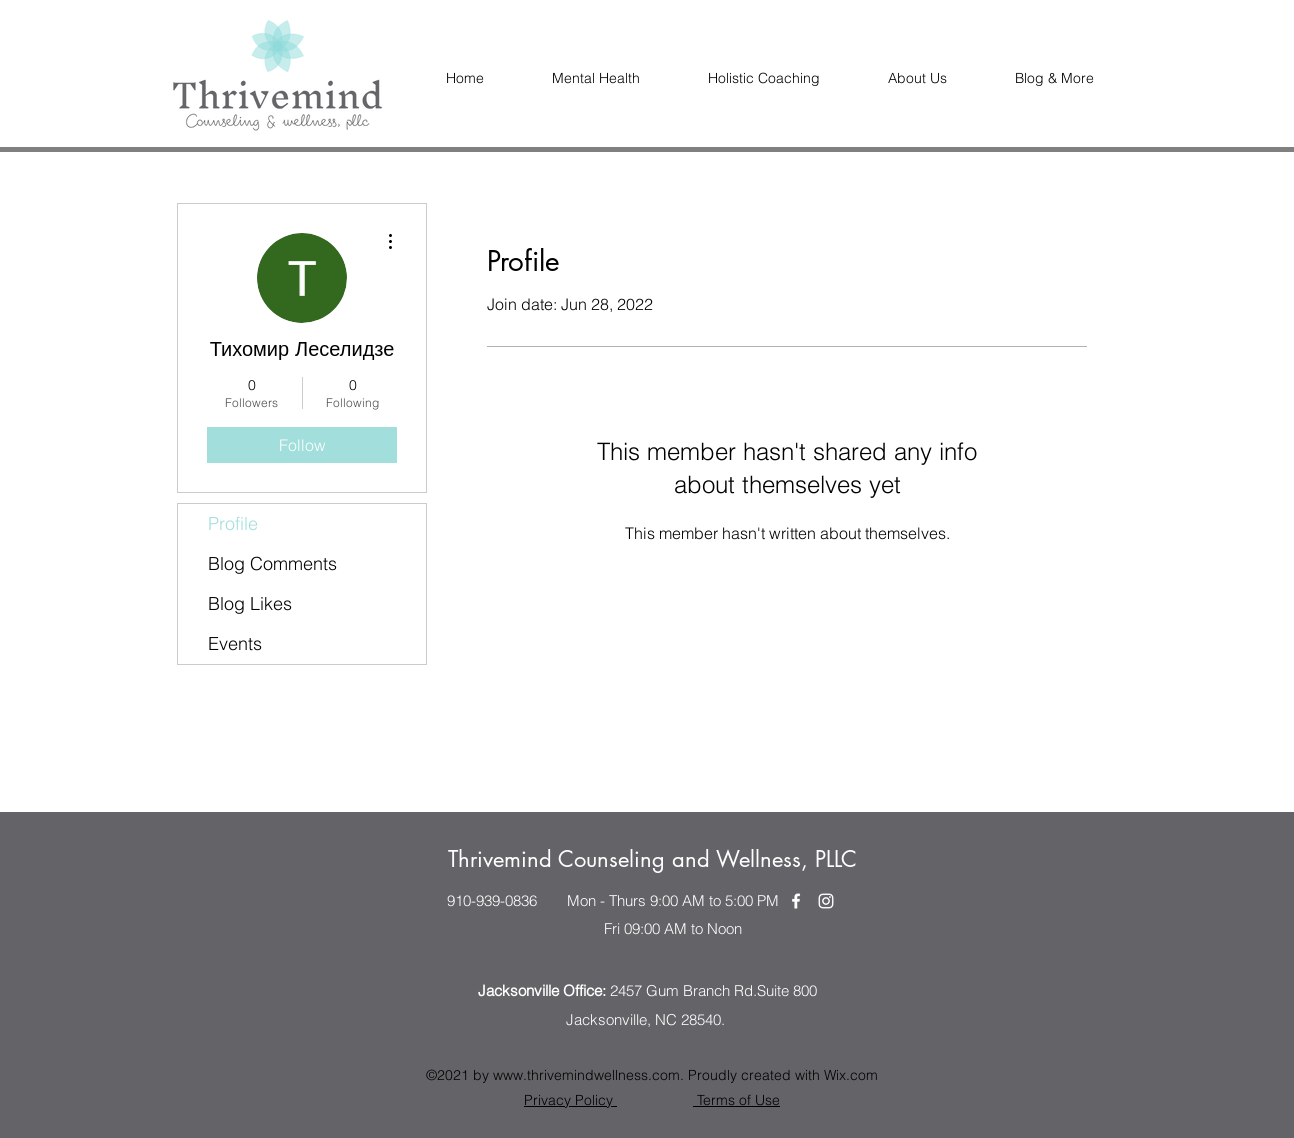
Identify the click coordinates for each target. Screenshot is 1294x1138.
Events (235, 643)
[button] (917, 78)
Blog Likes (250, 603)
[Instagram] (826, 901)
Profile (233, 523)
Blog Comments (272, 563)
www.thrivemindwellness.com (586, 1075)
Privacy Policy (570, 1100)
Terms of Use (736, 1100)
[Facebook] (796, 901)
